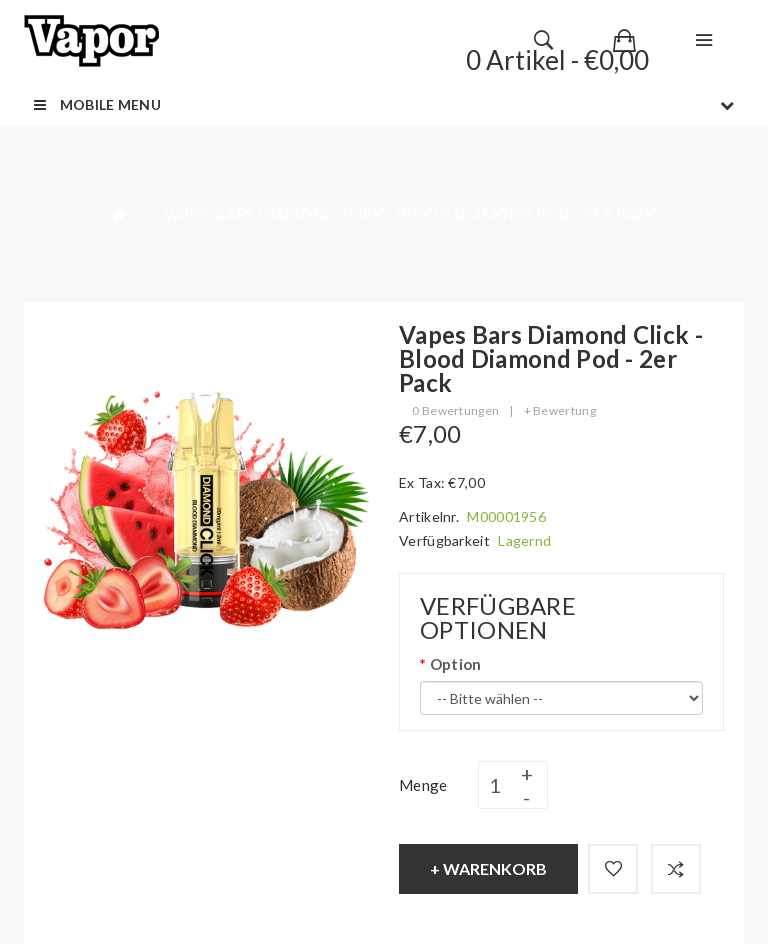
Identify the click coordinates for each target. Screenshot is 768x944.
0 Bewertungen (455, 410)
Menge (423, 785)
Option (456, 664)
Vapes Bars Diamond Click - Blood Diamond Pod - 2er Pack (410, 214)
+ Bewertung (560, 410)
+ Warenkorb (488, 868)
